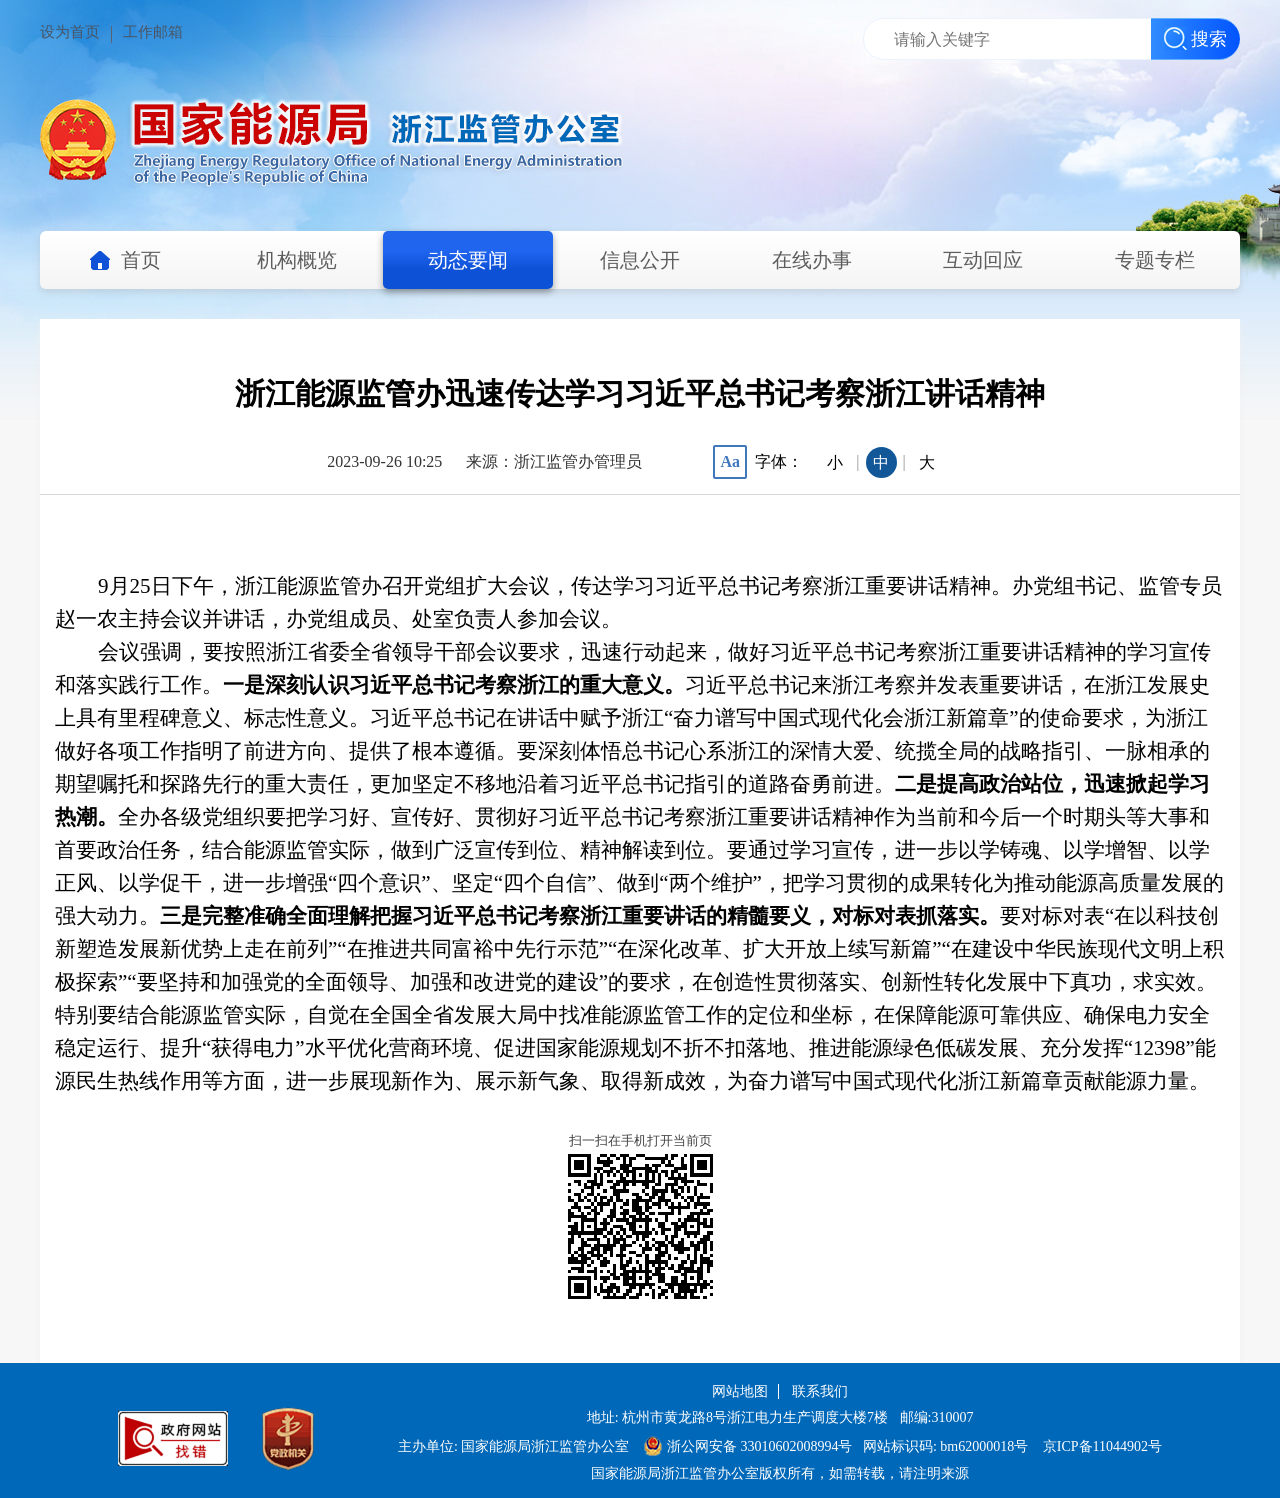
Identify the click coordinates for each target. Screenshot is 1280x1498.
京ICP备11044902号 (1102, 1446)
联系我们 (820, 1391)
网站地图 (740, 1391)
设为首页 (70, 32)
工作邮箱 (153, 32)
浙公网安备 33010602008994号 (748, 1446)
